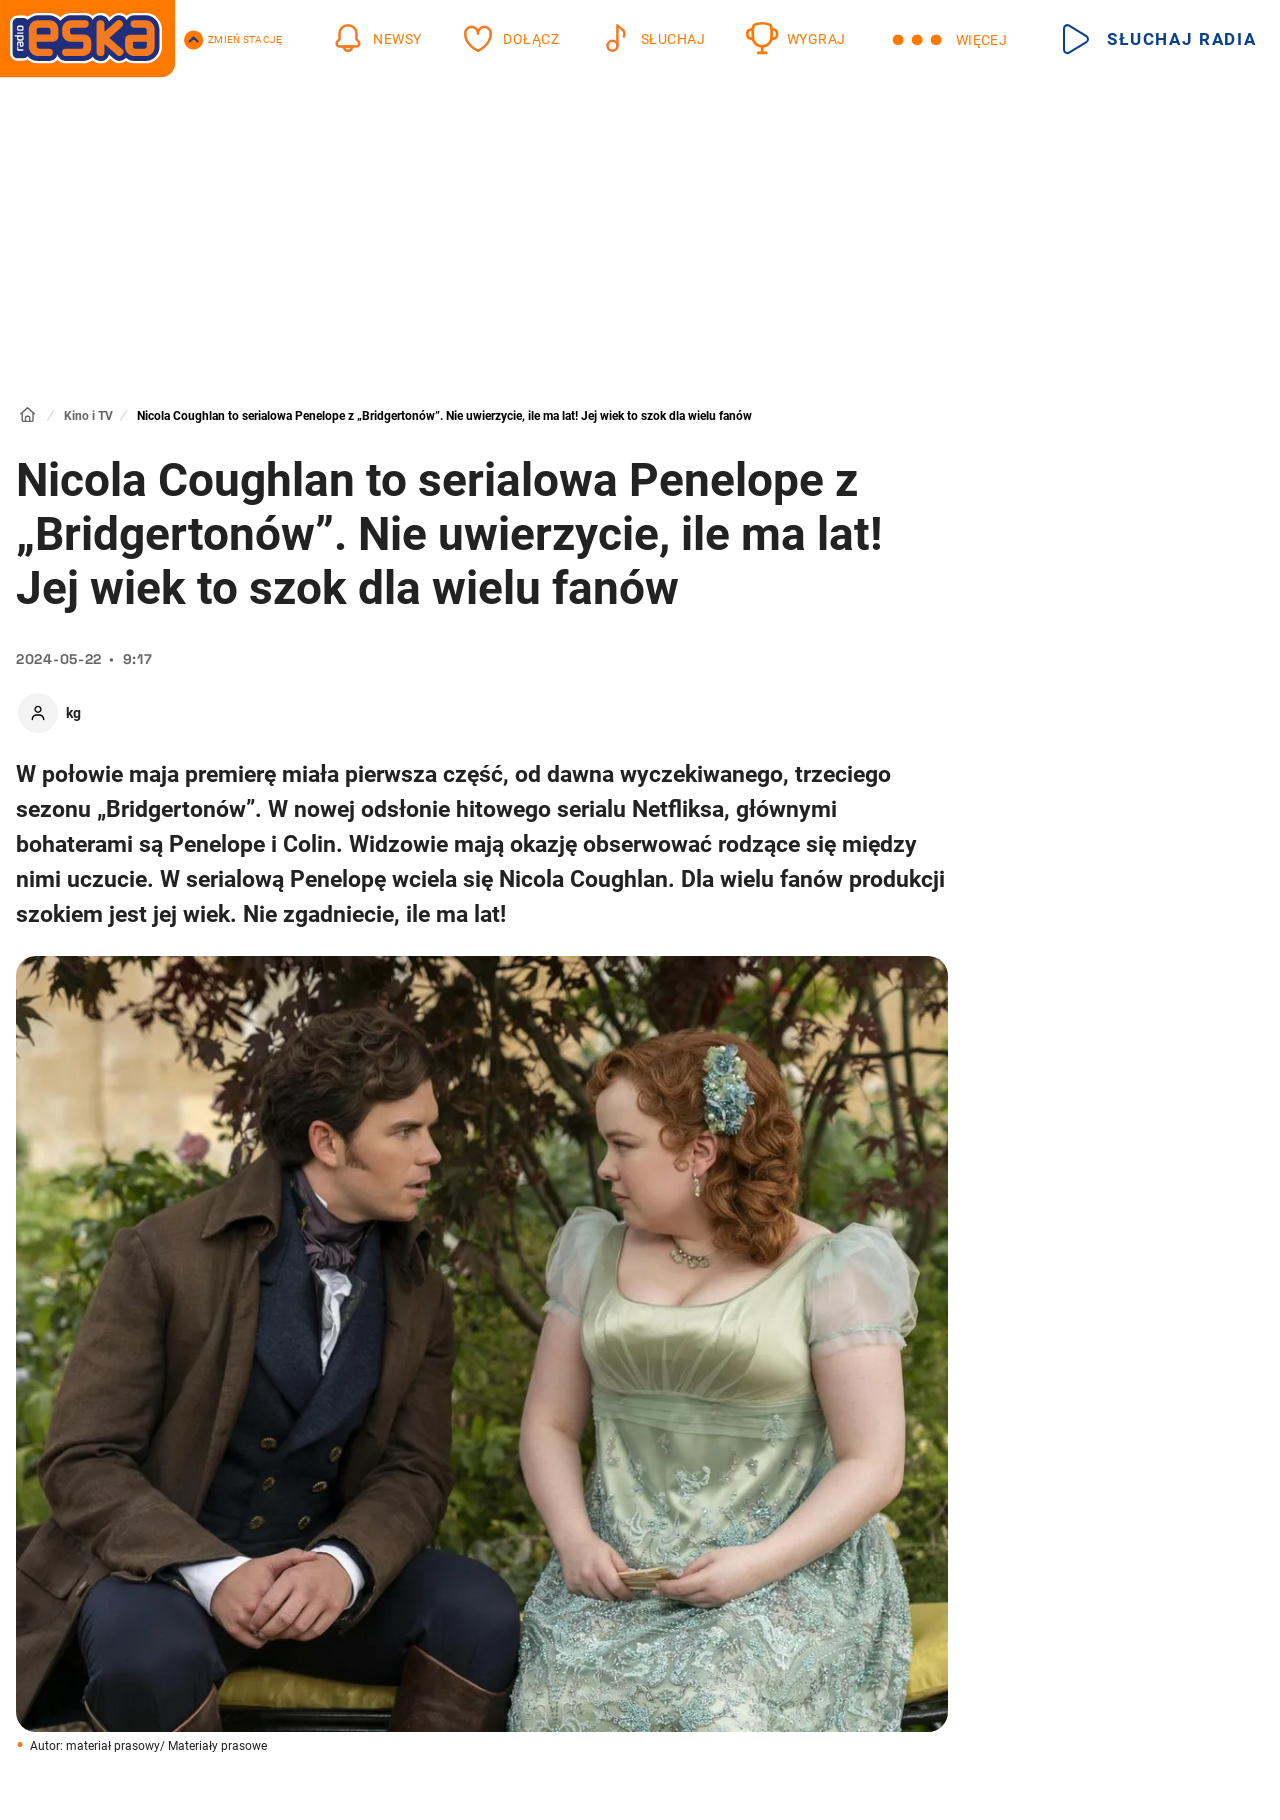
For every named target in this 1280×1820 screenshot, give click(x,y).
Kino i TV (88, 416)
